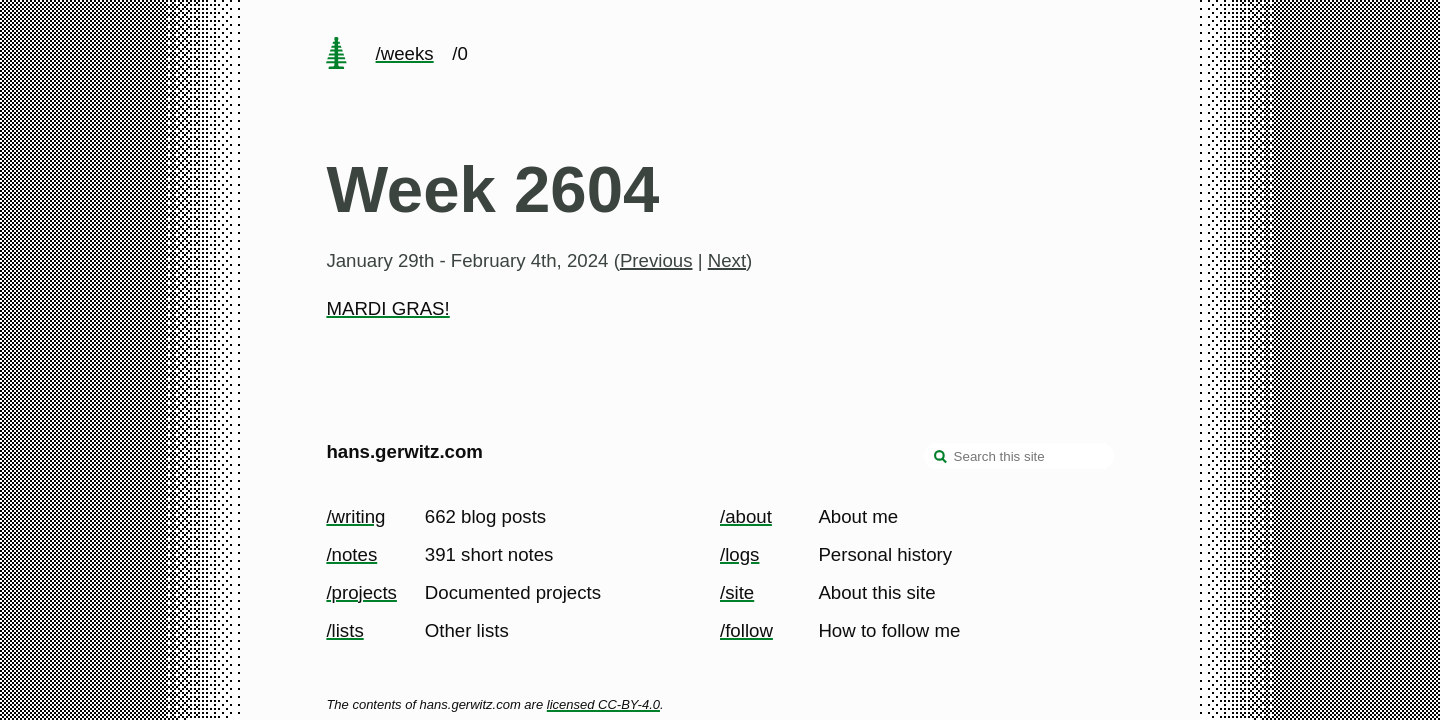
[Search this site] (1019, 456)
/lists (344, 630)
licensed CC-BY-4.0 (603, 704)
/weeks (405, 53)
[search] (941, 458)
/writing (355, 516)
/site (737, 592)
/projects (361, 592)
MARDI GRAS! (387, 308)
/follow (746, 630)
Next (727, 260)
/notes (351, 554)
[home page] (337, 55)
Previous (656, 260)
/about (746, 516)
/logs (739, 554)
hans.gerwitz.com (404, 451)
